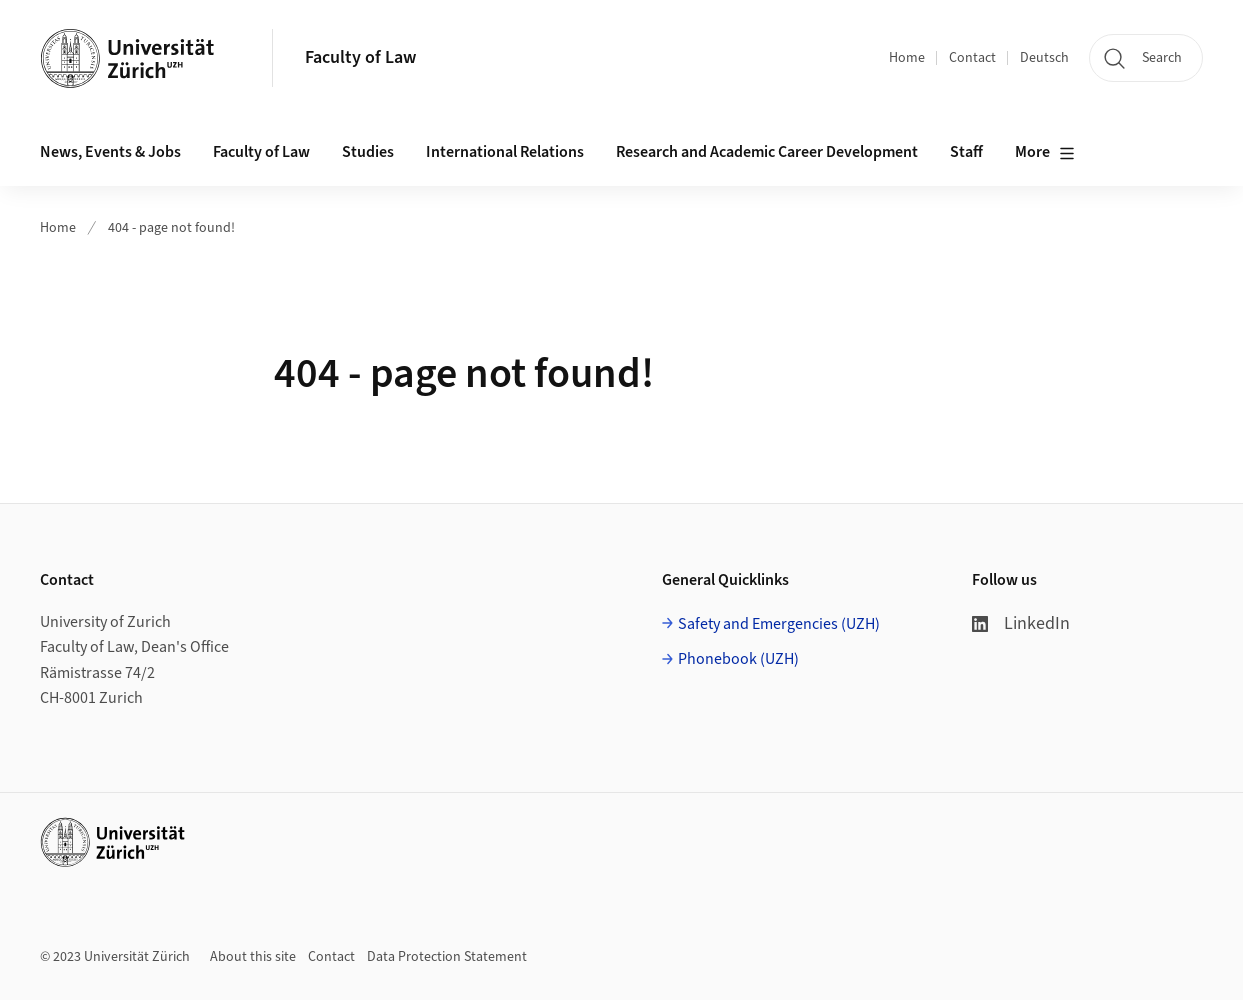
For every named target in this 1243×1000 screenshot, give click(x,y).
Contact (972, 58)
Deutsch (1044, 58)
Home (907, 58)
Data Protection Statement (447, 957)
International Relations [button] (505, 152)
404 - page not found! (171, 228)
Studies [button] (368, 152)
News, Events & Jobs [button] (110, 152)
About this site (253, 957)
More (1045, 153)
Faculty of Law (360, 57)
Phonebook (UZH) (738, 659)
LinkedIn (1021, 623)
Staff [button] (966, 152)
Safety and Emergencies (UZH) (779, 624)
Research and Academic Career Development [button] (767, 152)
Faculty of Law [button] (261, 152)
